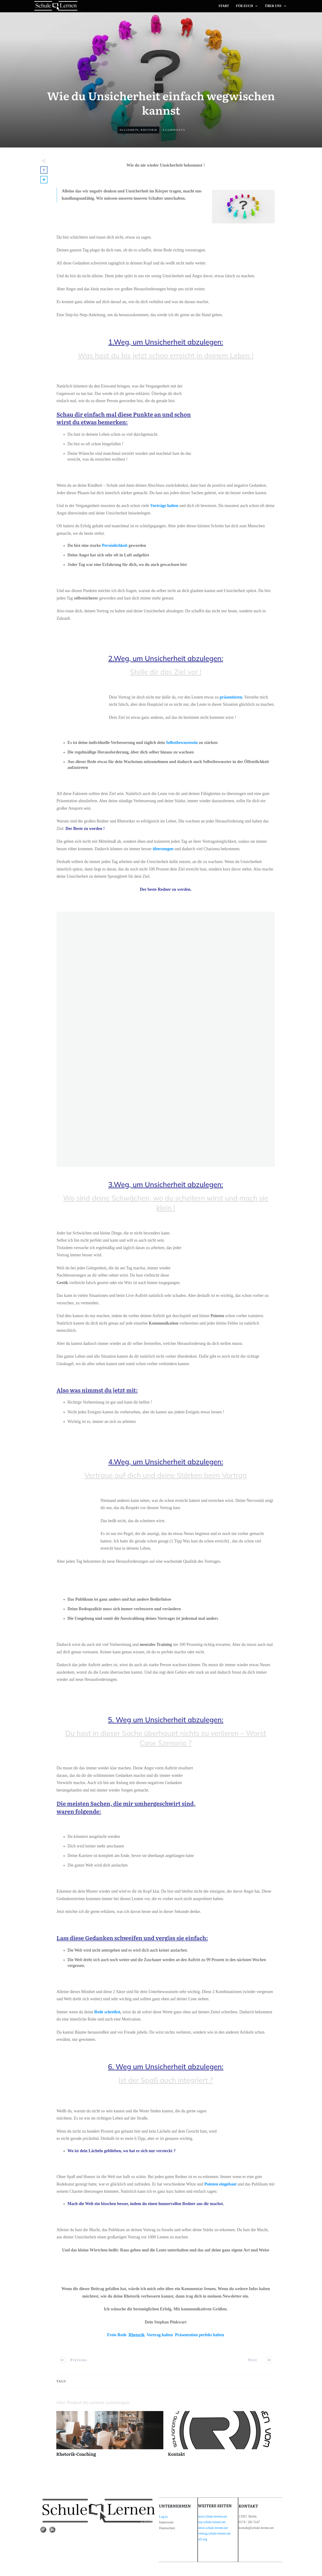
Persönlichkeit (114, 545)
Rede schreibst (107, 2012)
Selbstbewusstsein (182, 742)
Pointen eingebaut (220, 2184)
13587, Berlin (248, 2516)
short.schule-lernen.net (213, 2528)
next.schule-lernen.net (212, 2516)
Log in (163, 2516)
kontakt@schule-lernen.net (256, 2528)
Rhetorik (149, 129)
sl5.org (202, 2539)
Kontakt (221, 2436)
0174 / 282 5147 (249, 2522)
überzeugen (163, 848)
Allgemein (128, 129)
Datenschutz (167, 2528)
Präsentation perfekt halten (199, 2335)
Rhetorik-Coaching (109, 2436)
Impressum (166, 2522)
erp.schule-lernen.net (211, 2522)
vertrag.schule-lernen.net (214, 2533)
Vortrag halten (160, 2335)
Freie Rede (117, 2335)
